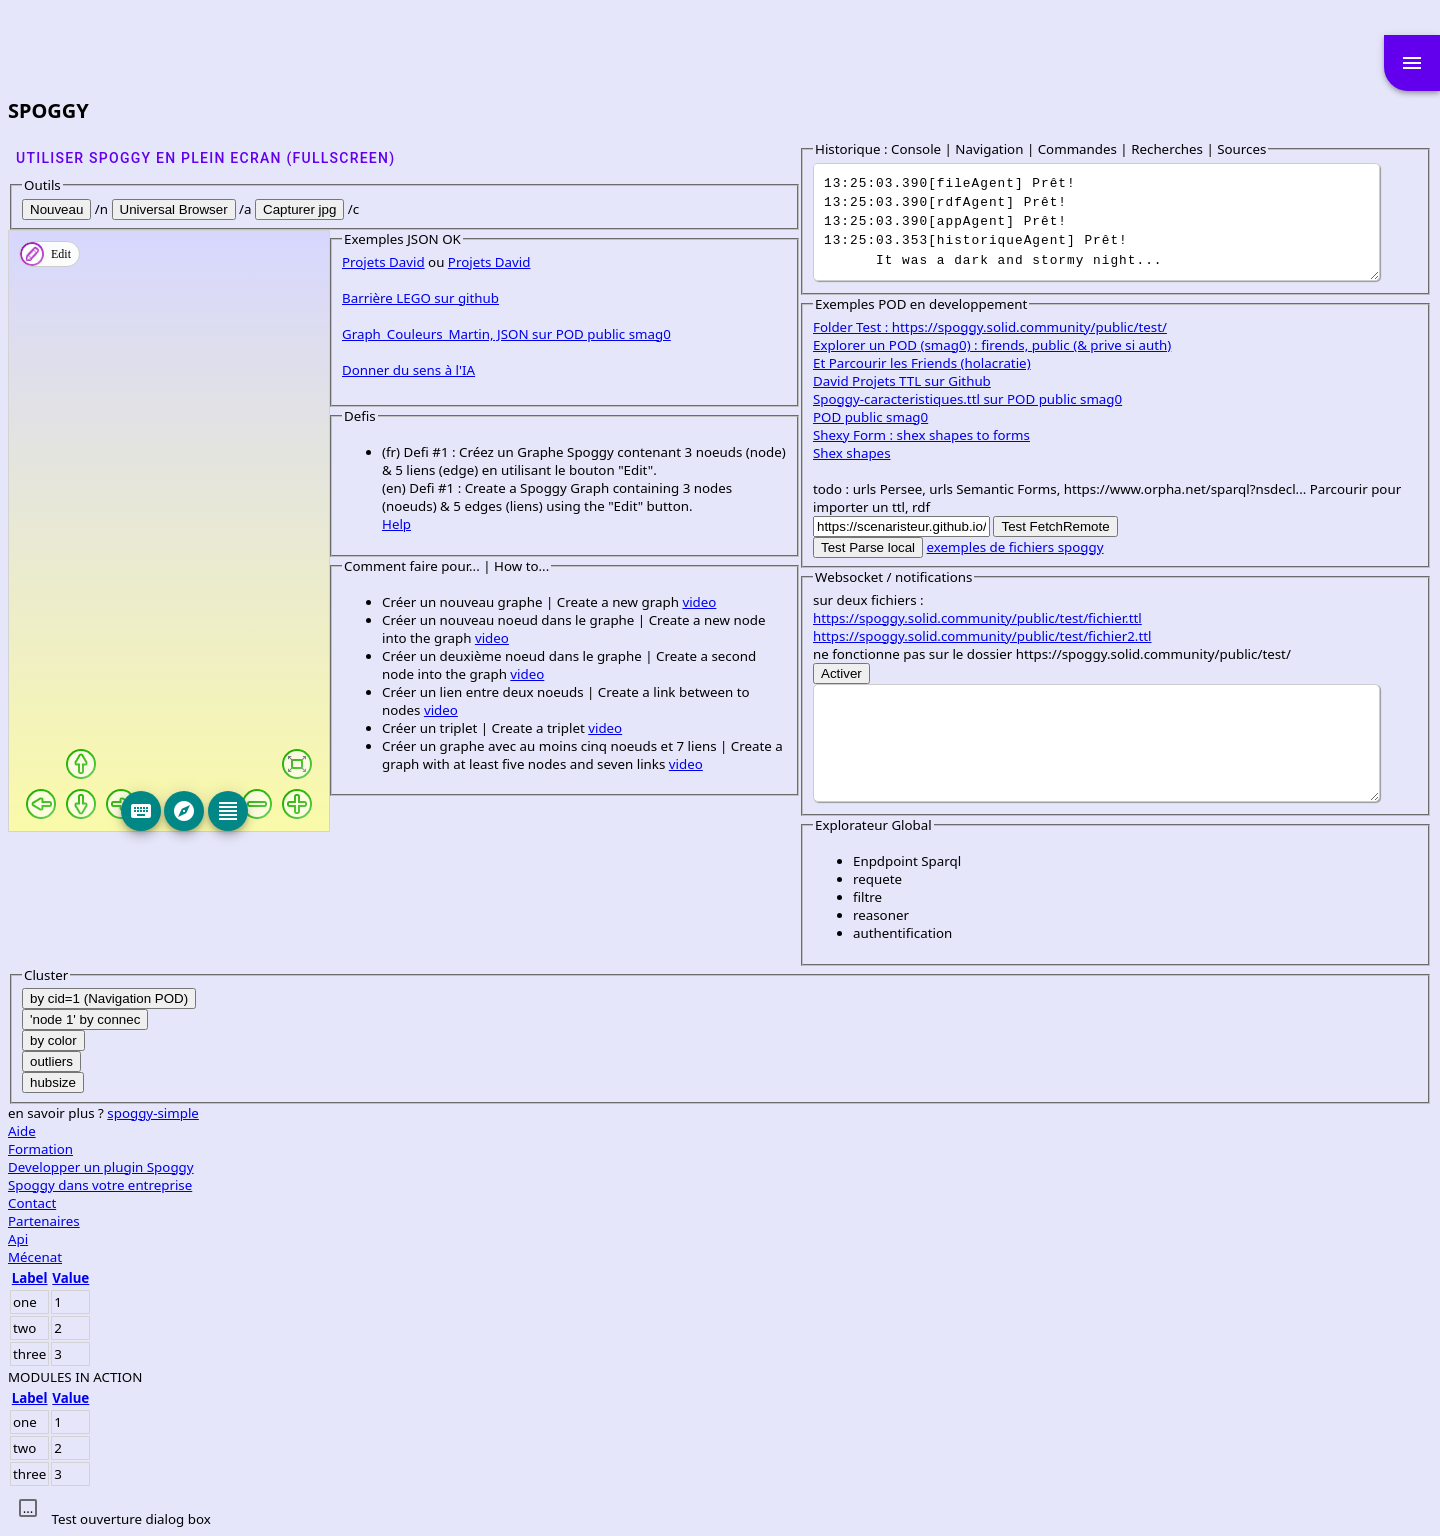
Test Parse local (877, 547)
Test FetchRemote (1064, 526)
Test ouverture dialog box (130, 1519)
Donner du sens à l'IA (88, 972)
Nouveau (56, 209)
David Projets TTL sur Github (911, 381)
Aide (824, 1131)
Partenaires (846, 1221)
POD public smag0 (879, 417)
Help (76, 1090)
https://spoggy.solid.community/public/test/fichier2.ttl (991, 636)
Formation (842, 1149)
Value (872, 1278)
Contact (834, 1203)
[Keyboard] (309, 811)
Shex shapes (861, 453)
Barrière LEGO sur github (100, 900)
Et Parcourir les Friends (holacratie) (931, 363)
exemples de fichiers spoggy (1024, 547)
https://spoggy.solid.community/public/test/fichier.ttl (986, 618)
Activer (850, 673)
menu (1412, 63)
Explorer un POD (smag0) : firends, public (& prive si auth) (1001, 345)
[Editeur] (396, 811)
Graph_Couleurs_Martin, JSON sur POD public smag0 (186, 936)
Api (820, 1239)
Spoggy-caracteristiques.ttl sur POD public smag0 (976, 399)
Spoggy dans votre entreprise (902, 1185)
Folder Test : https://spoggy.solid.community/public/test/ (999, 327)
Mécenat (837, 1257)
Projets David (63, 864)
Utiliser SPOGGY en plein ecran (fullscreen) (205, 158)
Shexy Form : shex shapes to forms (930, 435)
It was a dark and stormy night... (1101, 222)
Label (832, 1278)
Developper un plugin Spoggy (903, 1167)
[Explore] (352, 811)
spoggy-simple (955, 1113)
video (379, 1168)
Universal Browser (174, 209)
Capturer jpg (299, 209)
